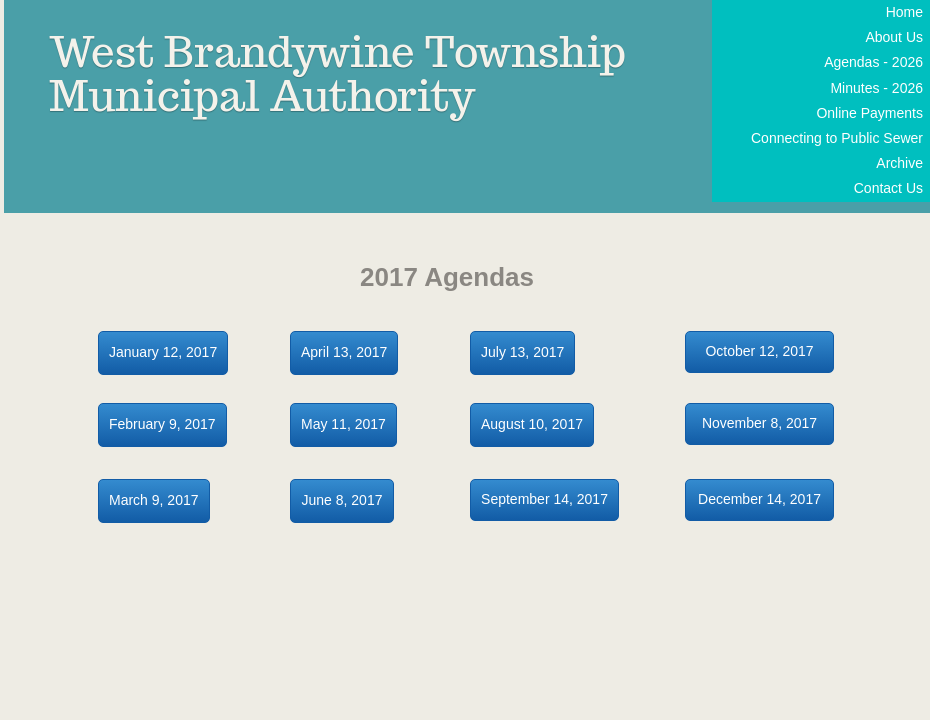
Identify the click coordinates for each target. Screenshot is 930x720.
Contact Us (888, 188)
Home (904, 12)
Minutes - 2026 (876, 88)
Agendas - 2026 (873, 62)
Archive (899, 163)
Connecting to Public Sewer (837, 138)
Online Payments (869, 113)
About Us (894, 37)
